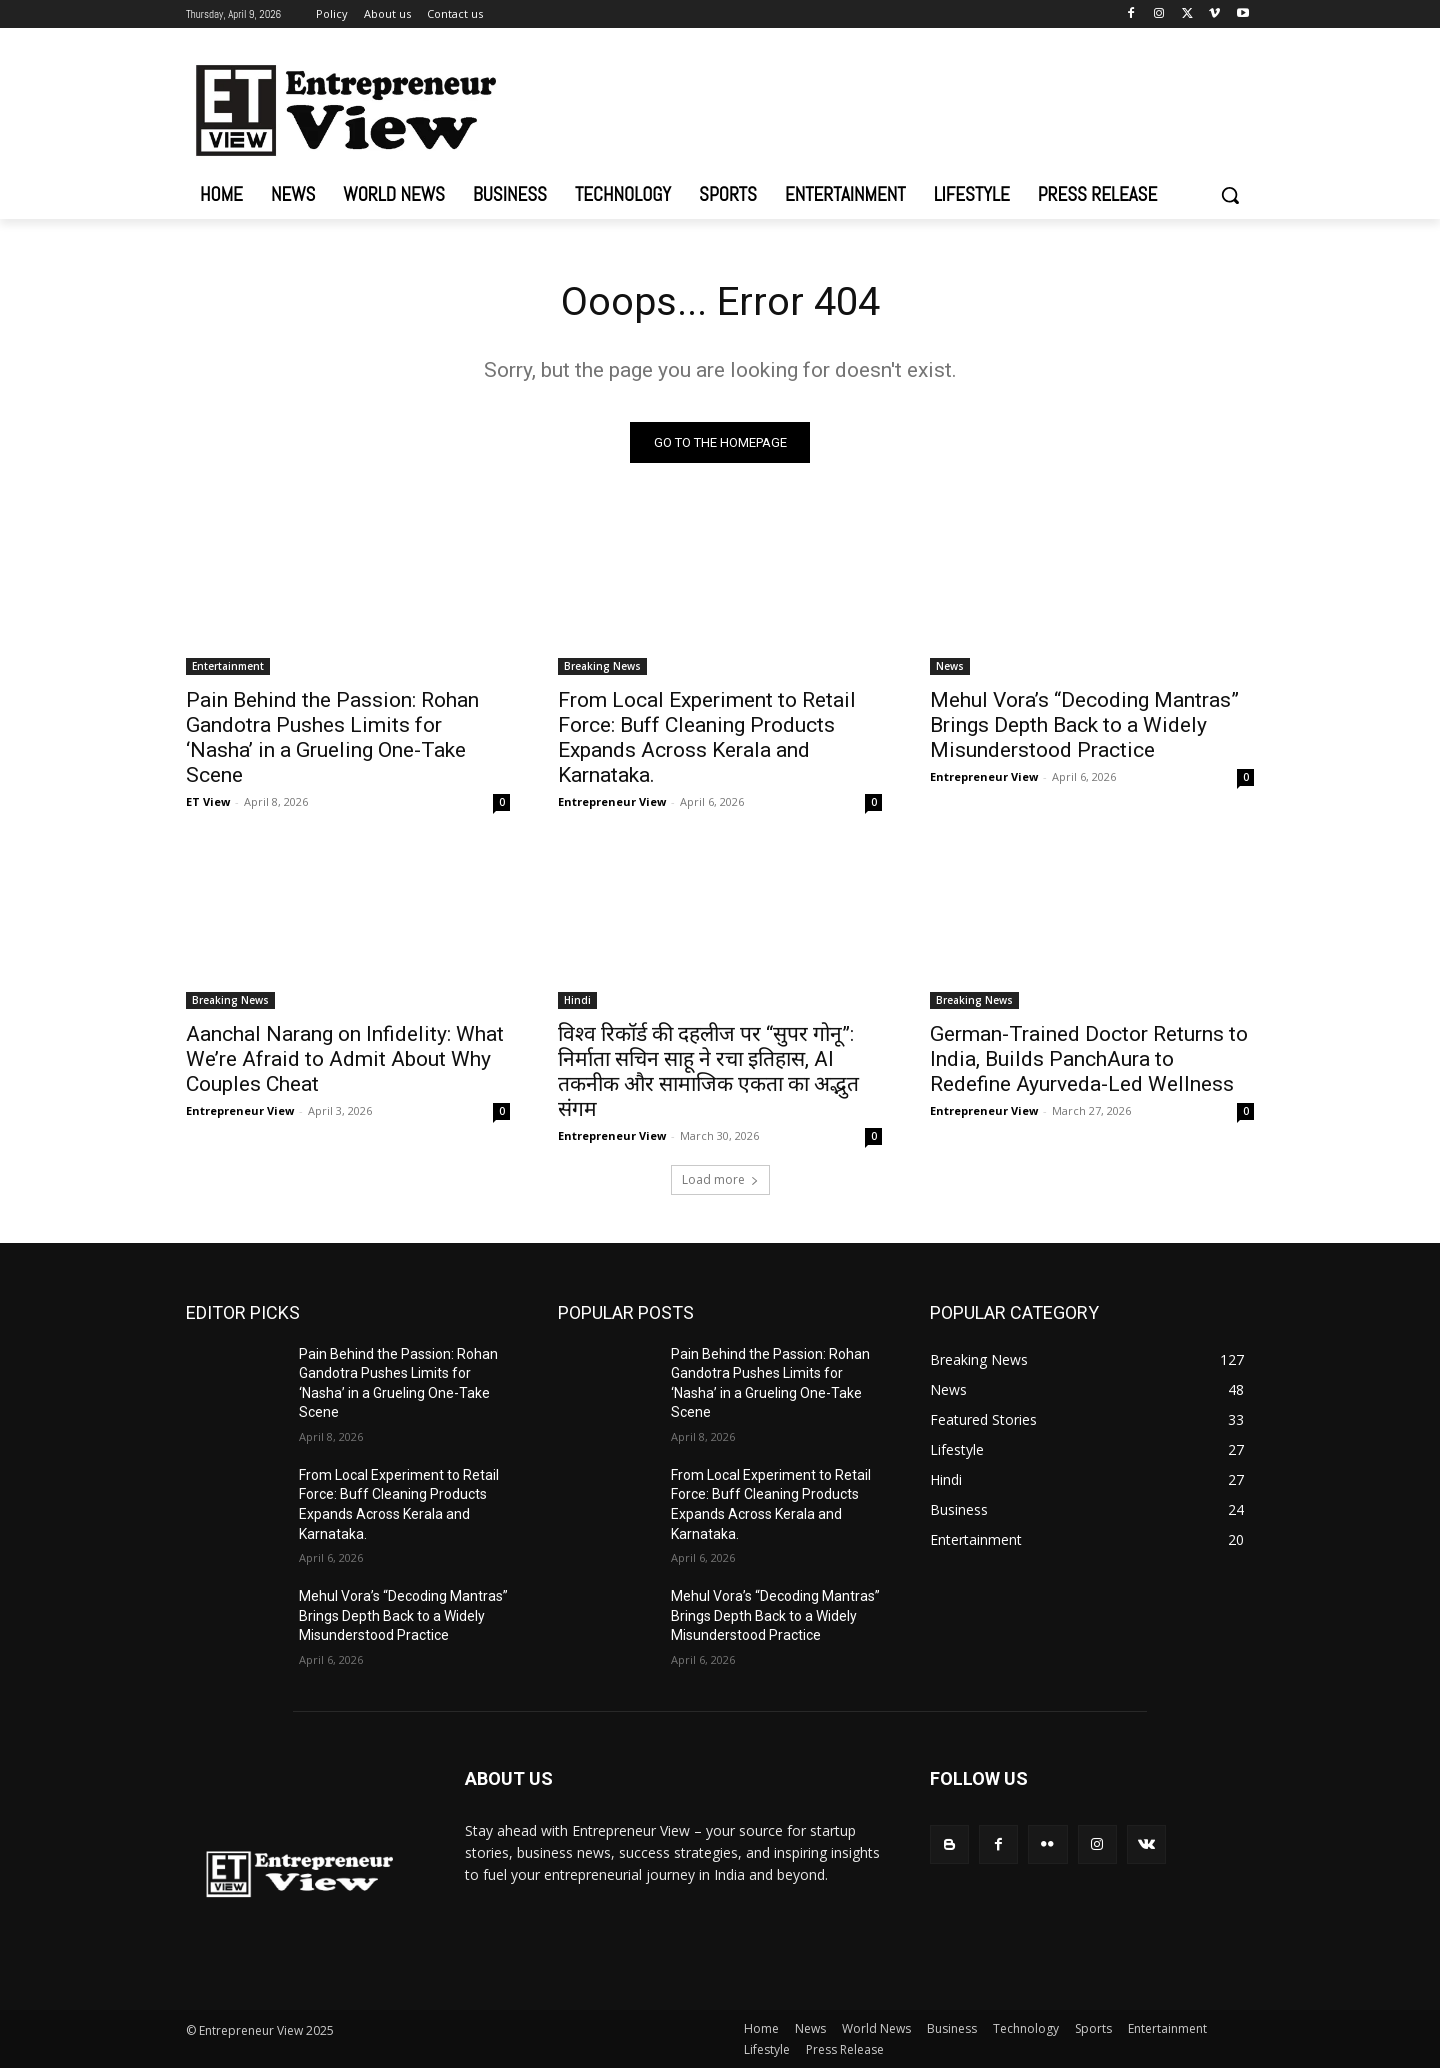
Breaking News (602, 666)
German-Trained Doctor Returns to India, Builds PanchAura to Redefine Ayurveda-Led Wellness (1089, 1059)
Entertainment (228, 666)
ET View (208, 801)
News (950, 666)
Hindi (577, 1000)
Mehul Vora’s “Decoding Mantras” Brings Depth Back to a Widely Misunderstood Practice (1084, 725)
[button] (1230, 195)
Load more (720, 1179)
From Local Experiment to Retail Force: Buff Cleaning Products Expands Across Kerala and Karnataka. (707, 737)
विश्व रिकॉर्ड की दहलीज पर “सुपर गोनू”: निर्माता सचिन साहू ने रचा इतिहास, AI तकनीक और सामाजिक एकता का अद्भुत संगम (708, 1071)
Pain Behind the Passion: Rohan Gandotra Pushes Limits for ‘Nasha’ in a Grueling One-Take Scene (332, 737)
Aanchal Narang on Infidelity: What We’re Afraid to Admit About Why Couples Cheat (345, 1059)
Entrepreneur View (612, 801)
